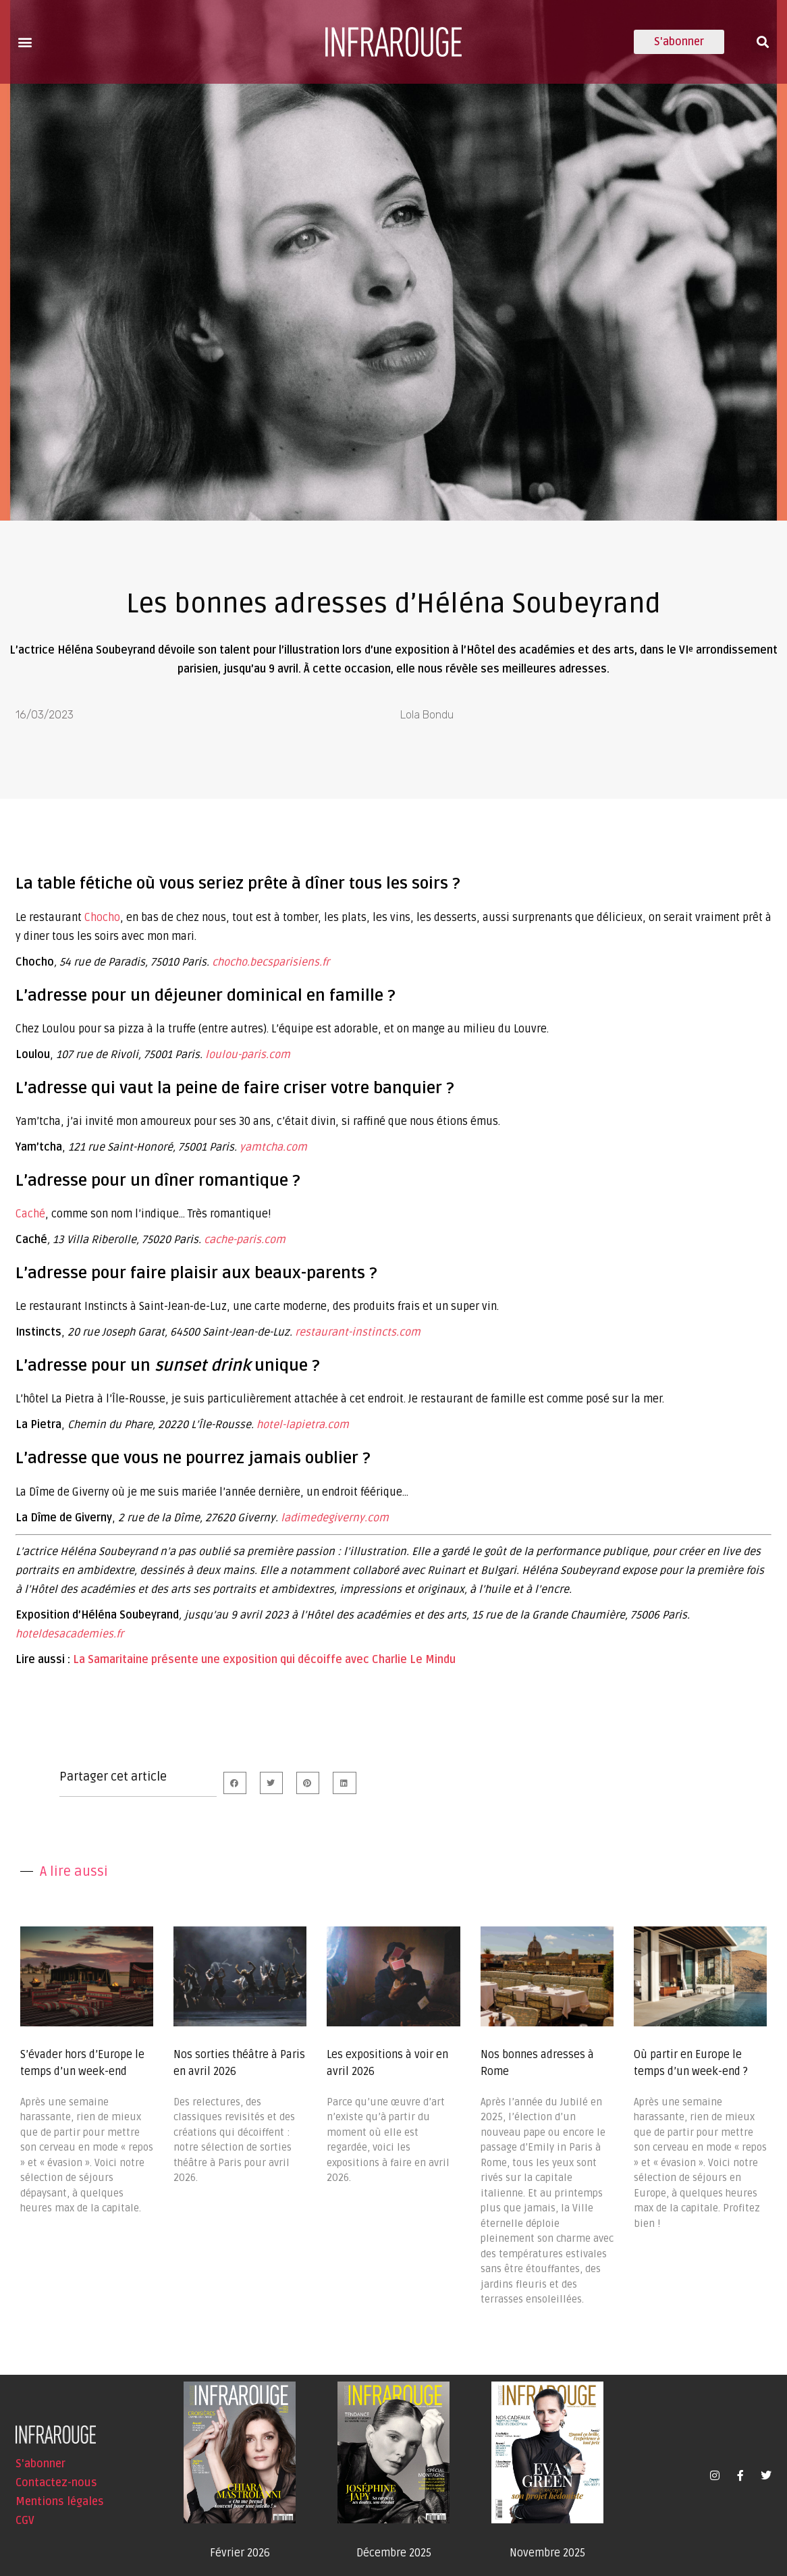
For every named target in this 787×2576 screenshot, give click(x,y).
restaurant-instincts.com (357, 1332)
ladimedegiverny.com (335, 1518)
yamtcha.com (273, 1147)
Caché (30, 1214)
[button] (24, 41)
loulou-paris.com (247, 1054)
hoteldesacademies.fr (70, 1634)
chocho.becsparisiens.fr (270, 962)
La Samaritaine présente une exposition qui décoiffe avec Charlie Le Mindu (264, 1659)
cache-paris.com (245, 1239)
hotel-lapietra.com (302, 1424)
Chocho (102, 917)
